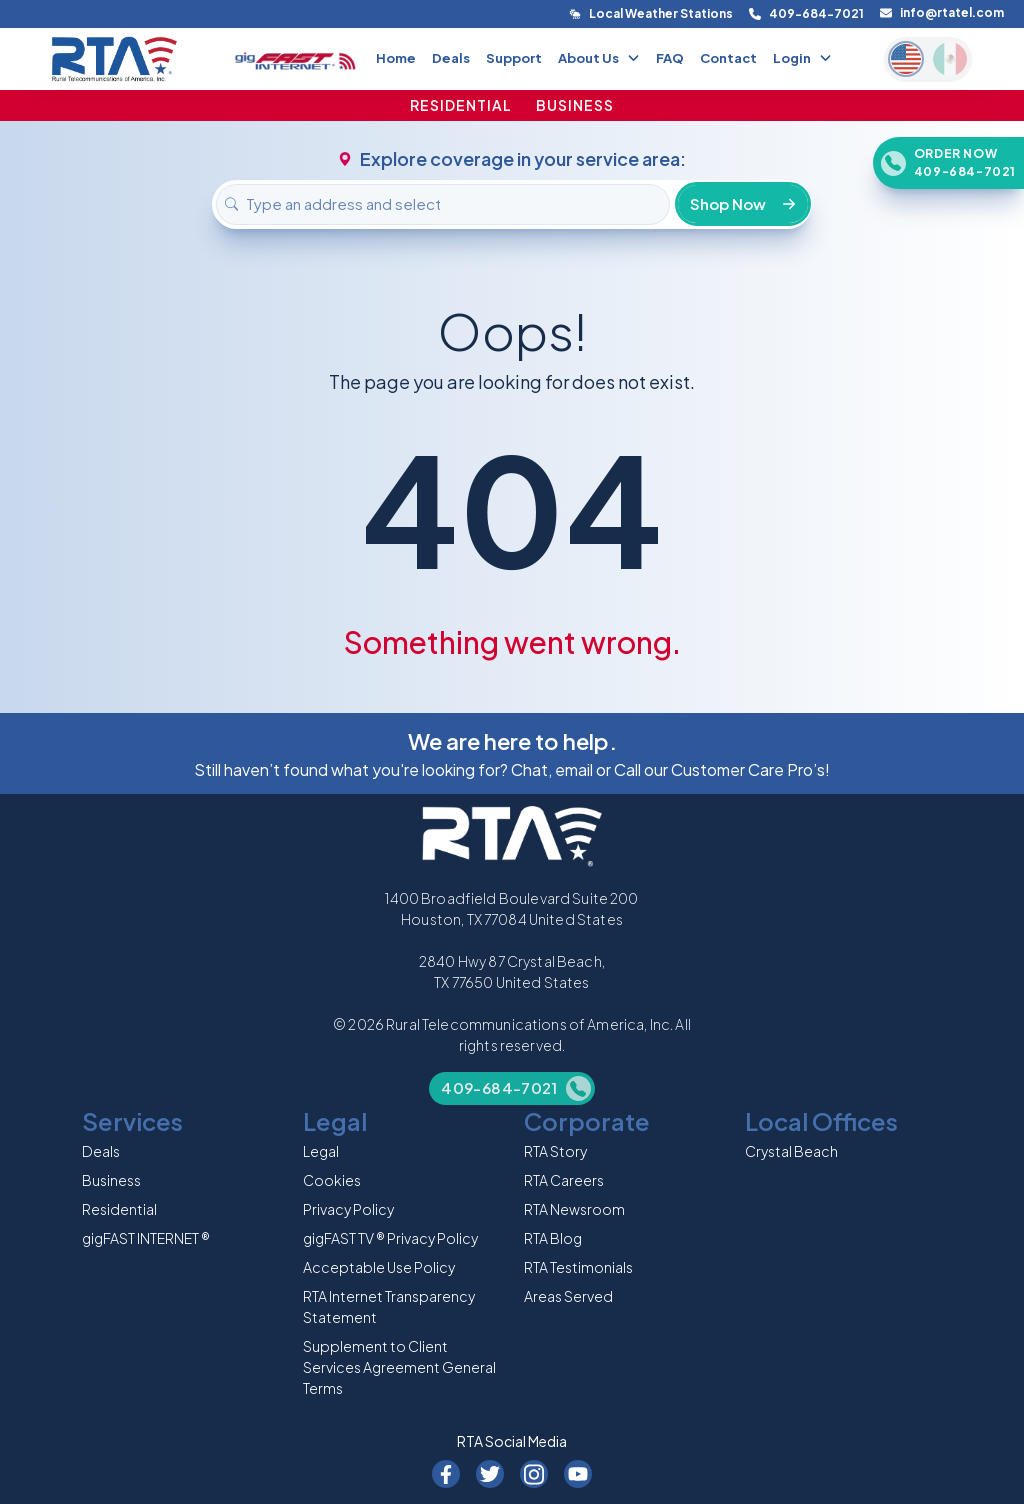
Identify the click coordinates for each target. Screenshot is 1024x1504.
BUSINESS (575, 105)
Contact (728, 58)
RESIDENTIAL (461, 105)
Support (514, 58)
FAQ (670, 58)
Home (396, 58)
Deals (451, 58)
